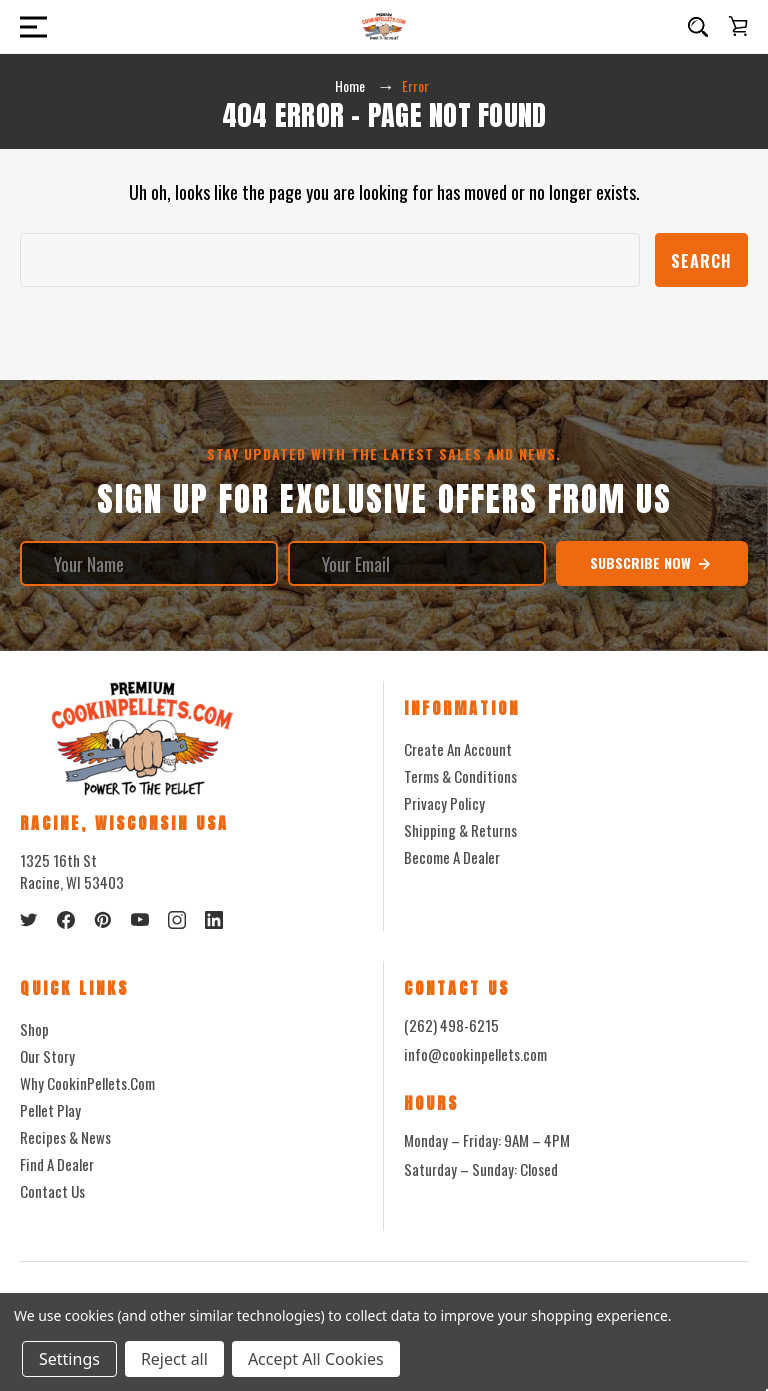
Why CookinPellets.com (87, 1083)
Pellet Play (50, 1110)
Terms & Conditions (460, 776)
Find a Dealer (57, 1164)
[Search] (698, 27)
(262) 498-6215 (451, 1025)
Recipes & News (65, 1137)
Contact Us (52, 1191)
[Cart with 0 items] (738, 26)
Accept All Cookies (316, 1359)
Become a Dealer (452, 857)
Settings (69, 1359)
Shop (34, 1029)
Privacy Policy (444, 803)
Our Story (47, 1056)
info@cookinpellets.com (475, 1054)
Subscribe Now (651, 563)
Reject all (174, 1359)
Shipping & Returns (460, 830)
